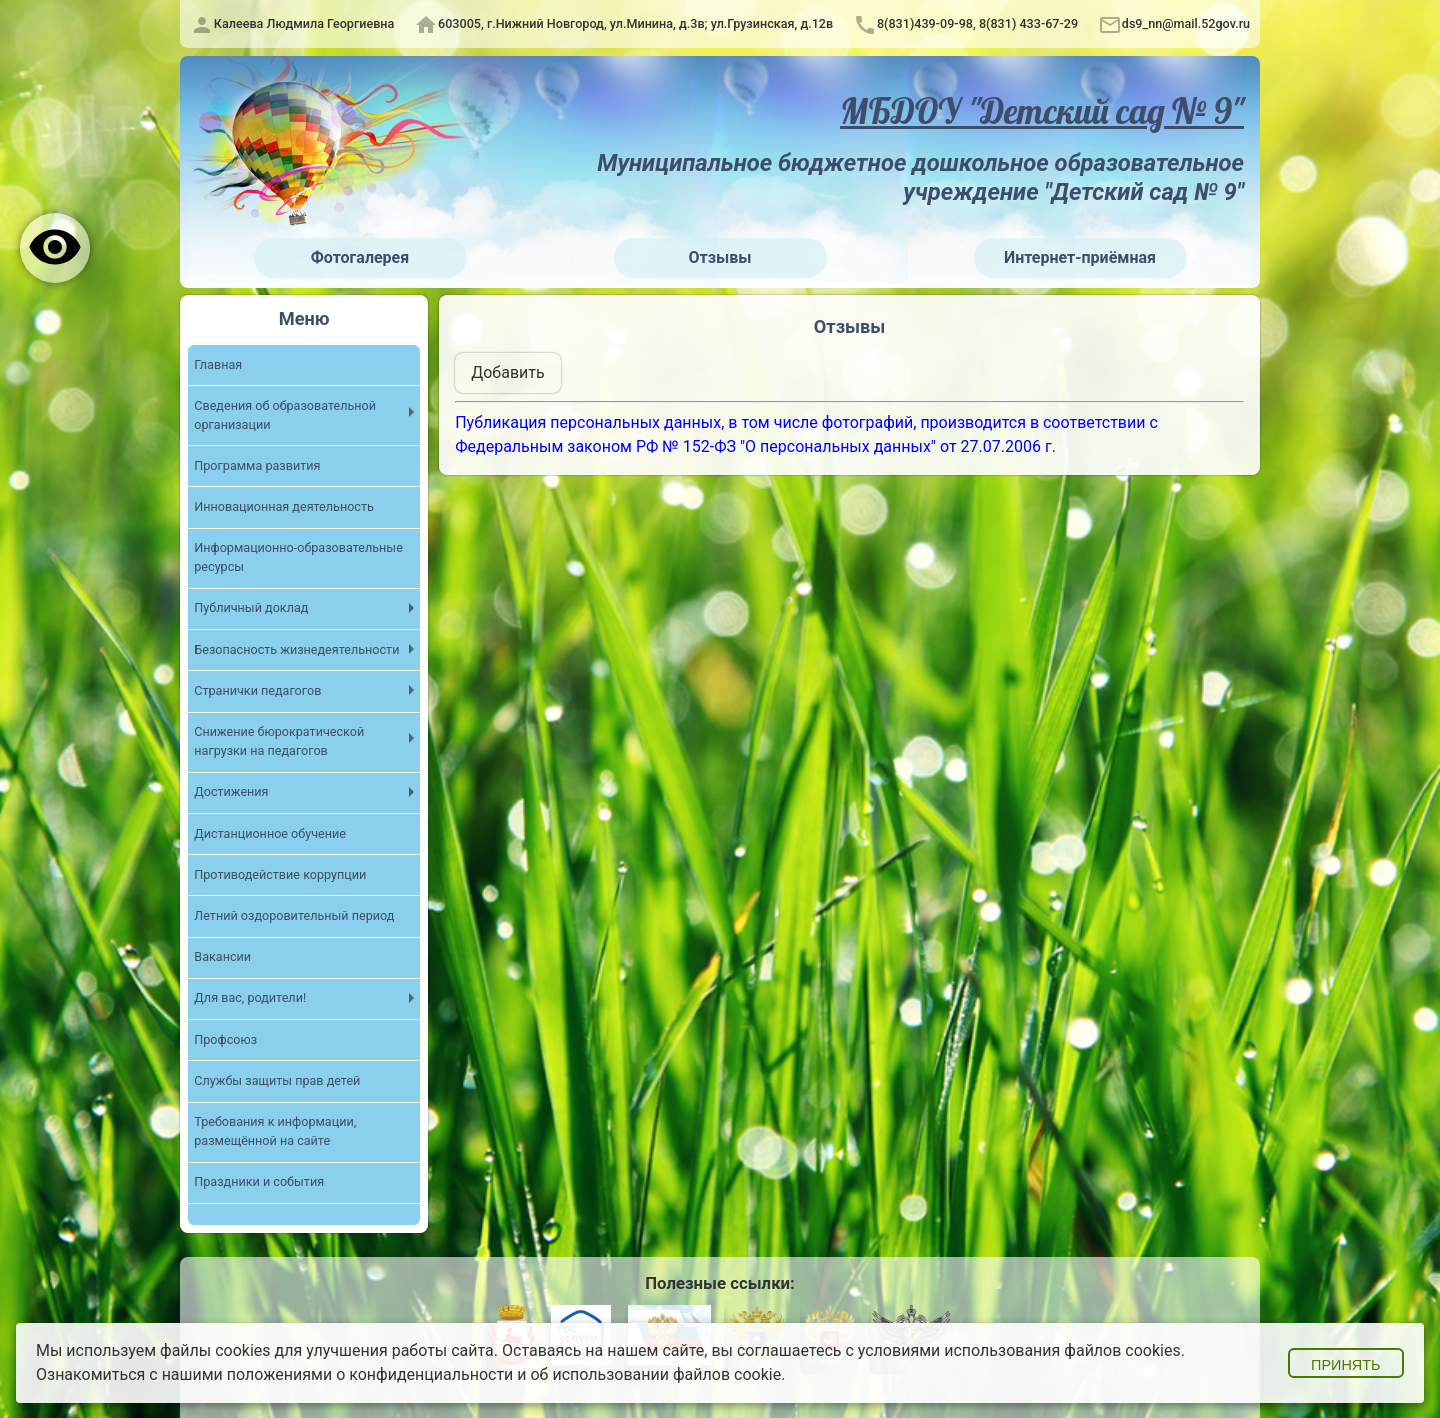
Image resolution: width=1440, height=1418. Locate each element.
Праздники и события (259, 1182)
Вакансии (222, 957)
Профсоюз (225, 1039)
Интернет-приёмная (1080, 257)
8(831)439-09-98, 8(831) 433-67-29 (977, 23)
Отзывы (720, 257)
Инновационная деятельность (284, 507)
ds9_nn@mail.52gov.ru (1186, 23)
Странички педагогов (258, 691)
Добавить (507, 372)
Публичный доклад (251, 608)
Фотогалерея (360, 257)
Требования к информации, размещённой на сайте (275, 1132)
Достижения (231, 792)
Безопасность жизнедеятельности (297, 650)
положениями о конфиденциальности (370, 1374)
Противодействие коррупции (280, 875)
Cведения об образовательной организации (285, 416)
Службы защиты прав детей (277, 1081)
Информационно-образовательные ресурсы (299, 558)
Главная (218, 364)
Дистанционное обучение (270, 833)
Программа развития (257, 466)
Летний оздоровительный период (294, 916)
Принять (1345, 1365)
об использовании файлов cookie (655, 1374)
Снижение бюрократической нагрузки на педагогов (279, 742)
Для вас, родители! (250, 998)
